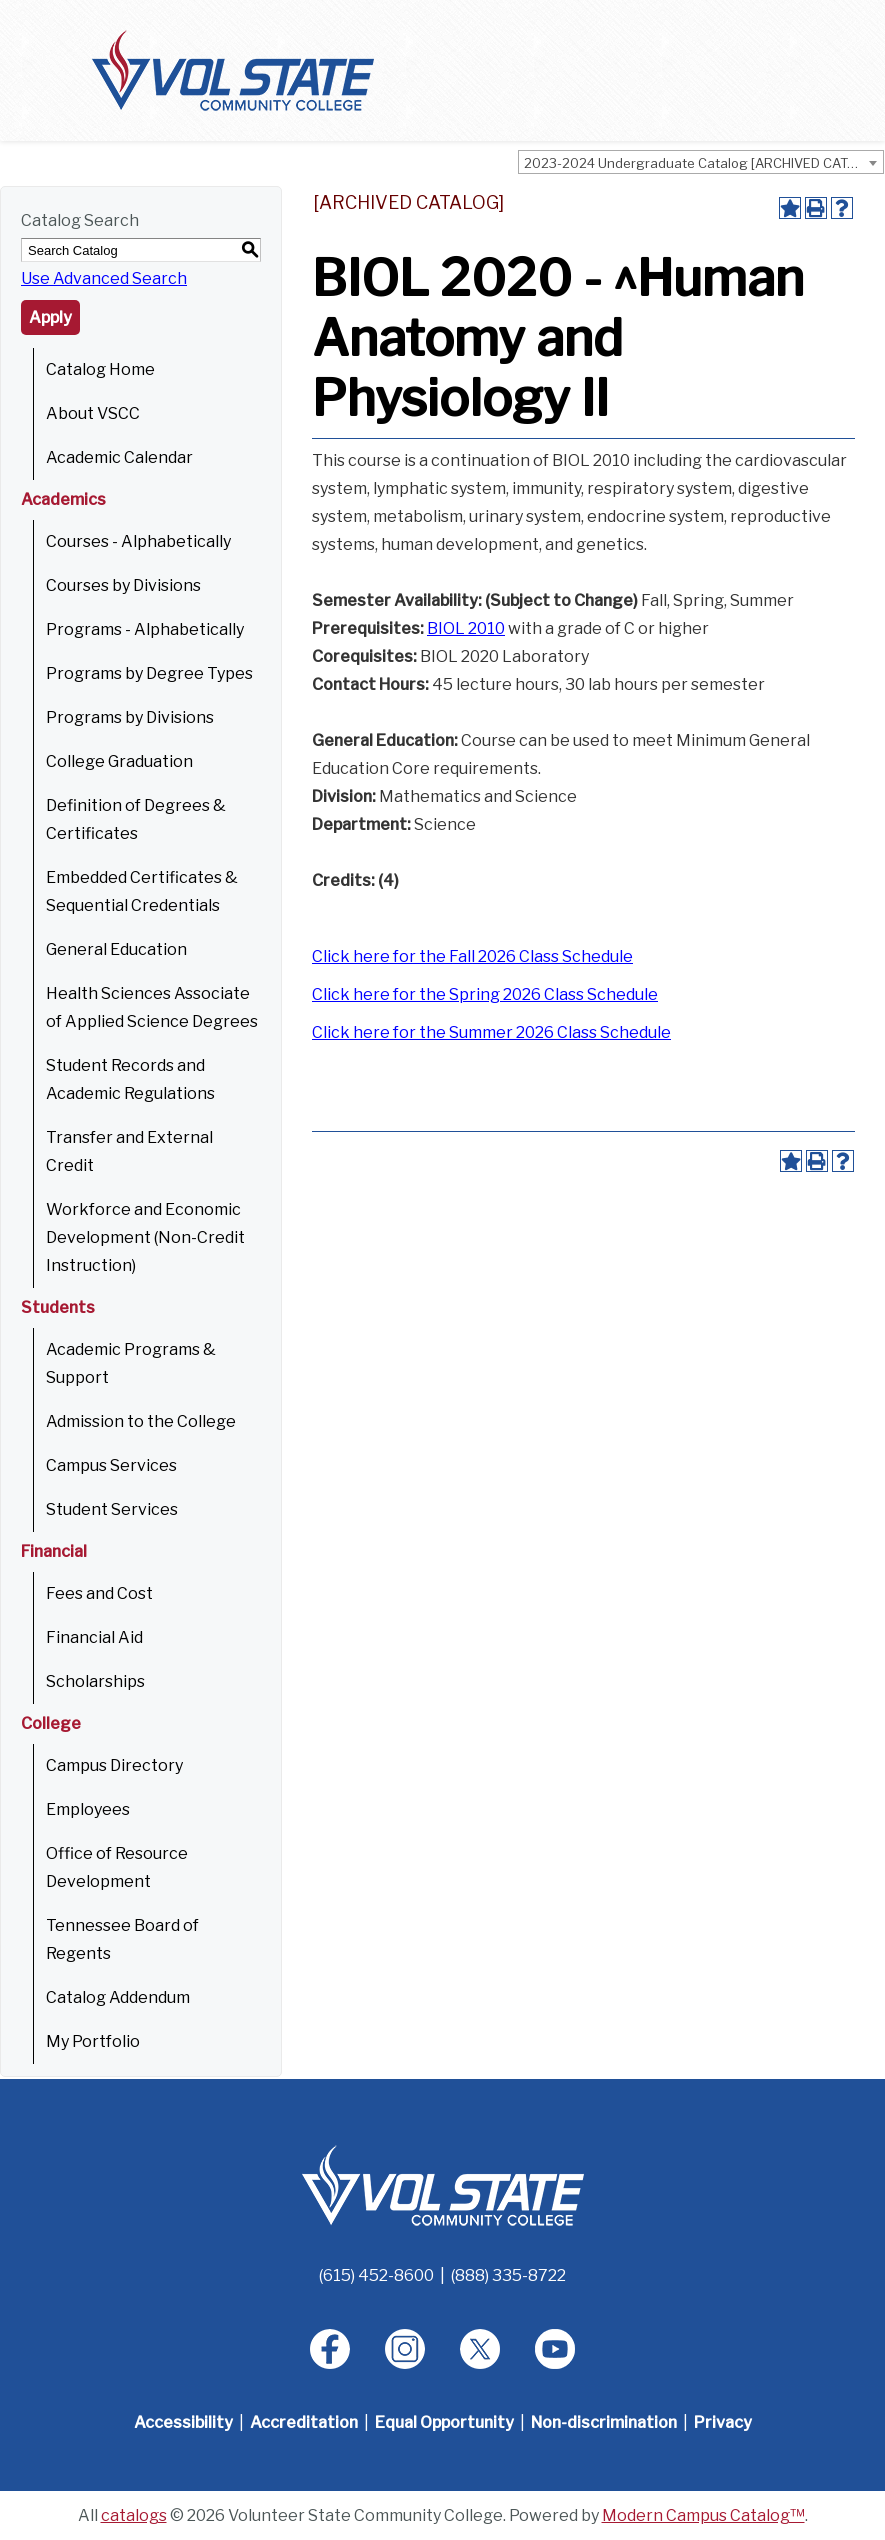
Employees (88, 1809)
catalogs (134, 2515)
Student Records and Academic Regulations (130, 1079)
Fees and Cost (99, 1593)
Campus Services (111, 1465)
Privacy (723, 2422)
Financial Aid (94, 1637)
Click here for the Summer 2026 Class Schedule (491, 1032)
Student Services (112, 1509)
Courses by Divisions (123, 585)
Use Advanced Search (104, 278)
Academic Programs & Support (131, 1363)
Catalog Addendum (118, 1997)
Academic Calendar (119, 457)
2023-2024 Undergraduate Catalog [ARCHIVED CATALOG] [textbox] (703, 163)
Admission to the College (141, 1421)
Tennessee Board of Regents (122, 1939)
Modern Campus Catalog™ (703, 2515)
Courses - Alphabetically (138, 541)
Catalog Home (100, 369)
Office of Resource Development (117, 1867)
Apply (50, 317)
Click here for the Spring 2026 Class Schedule (485, 994)
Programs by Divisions (130, 717)
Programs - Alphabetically (145, 629)
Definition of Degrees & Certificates (136, 819)
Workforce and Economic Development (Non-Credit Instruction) (145, 1237)
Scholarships (95, 1681)
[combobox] (701, 162)
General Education (116, 949)
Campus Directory (114, 1765)
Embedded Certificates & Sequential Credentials (142, 891)
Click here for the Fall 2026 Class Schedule (472, 956)
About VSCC (93, 413)
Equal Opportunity (444, 2422)
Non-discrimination (604, 2422)
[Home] (443, 2184)
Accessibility (183, 2422)
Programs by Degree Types (149, 673)
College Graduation (119, 761)
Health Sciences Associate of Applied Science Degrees (152, 1007)
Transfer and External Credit (129, 1151)
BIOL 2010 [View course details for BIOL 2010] (466, 628)
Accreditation (304, 2422)
